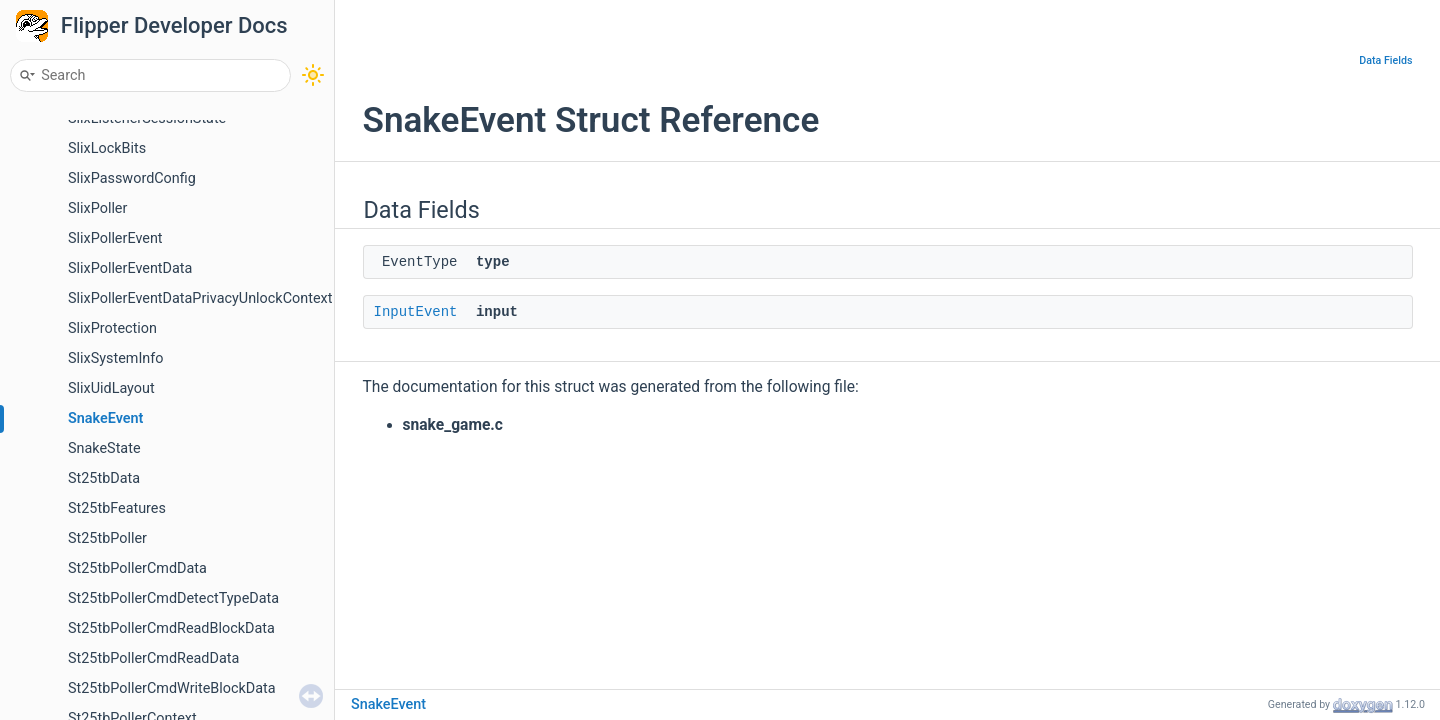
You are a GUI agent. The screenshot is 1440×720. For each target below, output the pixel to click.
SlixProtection (112, 328)
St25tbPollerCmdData (137, 568)
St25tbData (104, 478)
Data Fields (1385, 60)
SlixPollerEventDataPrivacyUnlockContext (200, 298)
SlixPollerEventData (130, 268)
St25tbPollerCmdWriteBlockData (172, 688)
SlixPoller (97, 208)
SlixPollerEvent (115, 238)
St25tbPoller (107, 538)
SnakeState (104, 448)
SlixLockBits (107, 148)
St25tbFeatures (117, 508)
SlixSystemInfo (116, 358)
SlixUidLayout (111, 388)
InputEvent (416, 312)
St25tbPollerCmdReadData (153, 658)
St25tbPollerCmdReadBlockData (171, 628)
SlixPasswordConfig (132, 178)
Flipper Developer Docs (174, 25)
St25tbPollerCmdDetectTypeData (173, 598)
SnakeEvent (105, 418)
